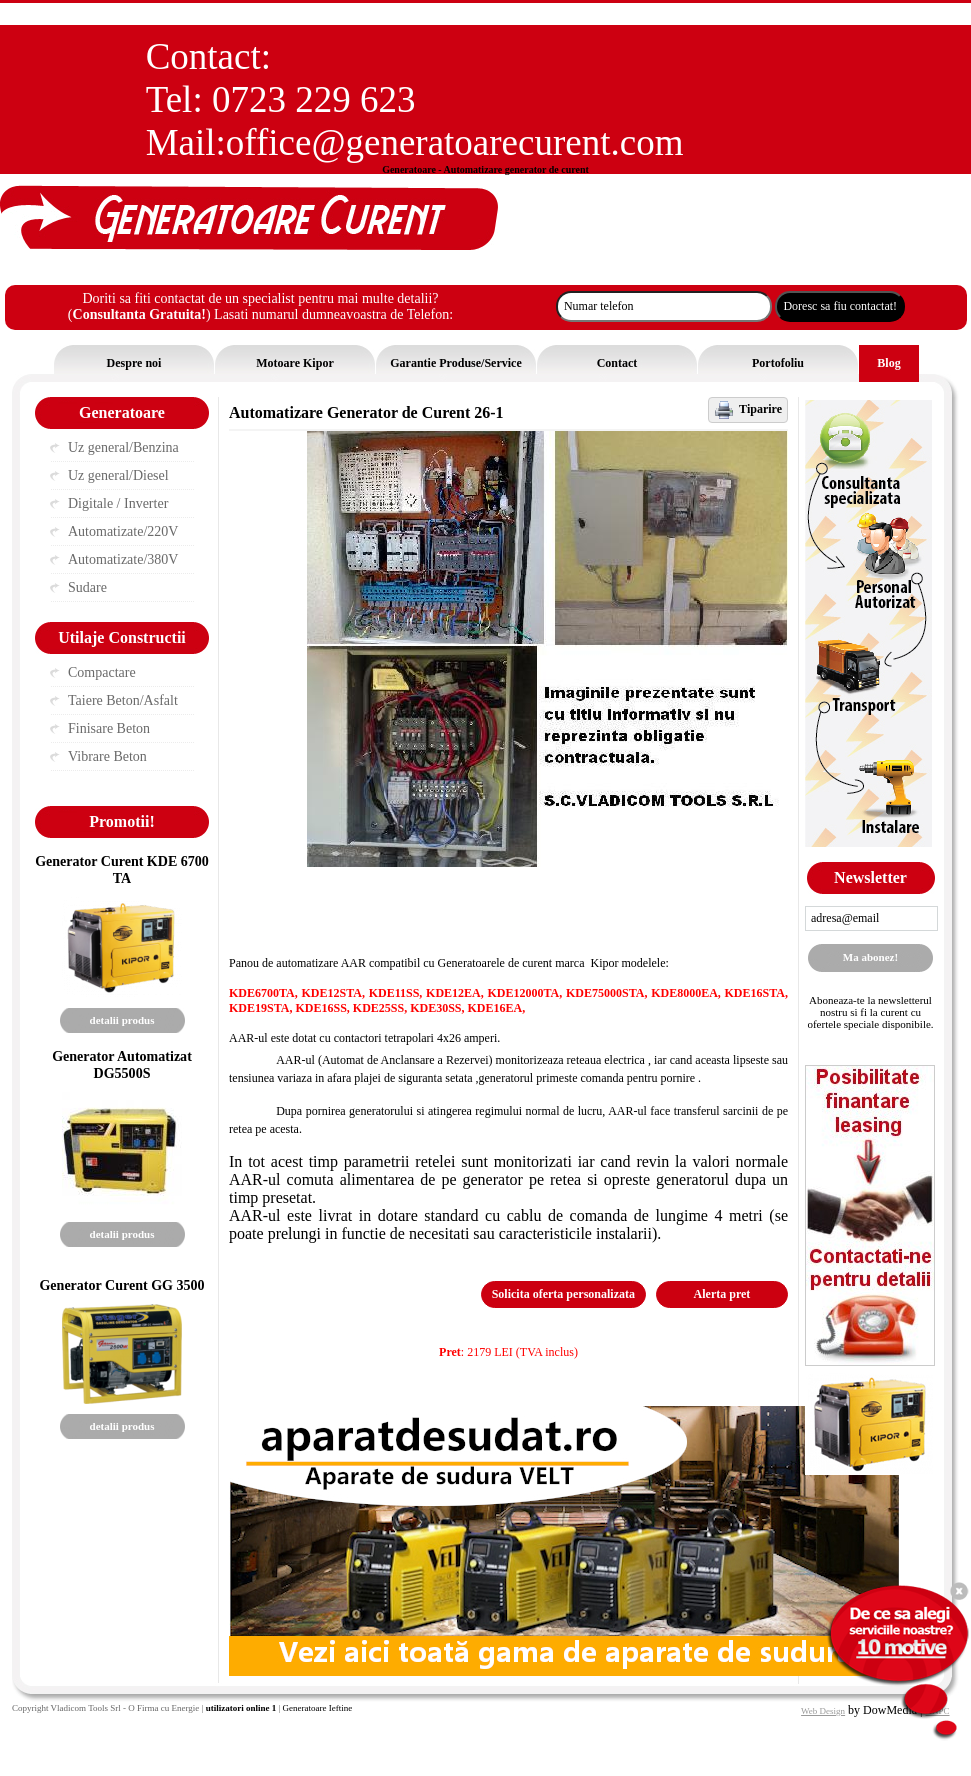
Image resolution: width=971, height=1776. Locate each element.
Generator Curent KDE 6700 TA (122, 869)
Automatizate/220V (123, 531)
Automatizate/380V (123, 559)
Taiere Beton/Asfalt (123, 700)
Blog (888, 363)
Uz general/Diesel (118, 475)
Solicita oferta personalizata (563, 1294)
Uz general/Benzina (123, 447)
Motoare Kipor (294, 363)
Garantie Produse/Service (455, 363)
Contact (617, 363)
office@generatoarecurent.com (455, 142)
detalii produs (122, 1020)
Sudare (87, 587)
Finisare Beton (109, 728)
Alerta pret (722, 1294)
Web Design (823, 1711)
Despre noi (134, 363)
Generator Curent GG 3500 (121, 1285)
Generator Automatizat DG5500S (122, 1064)
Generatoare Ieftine (317, 1708)
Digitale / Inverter (118, 503)
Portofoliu (778, 363)
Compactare (102, 672)
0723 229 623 (314, 99)
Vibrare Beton (107, 756)
